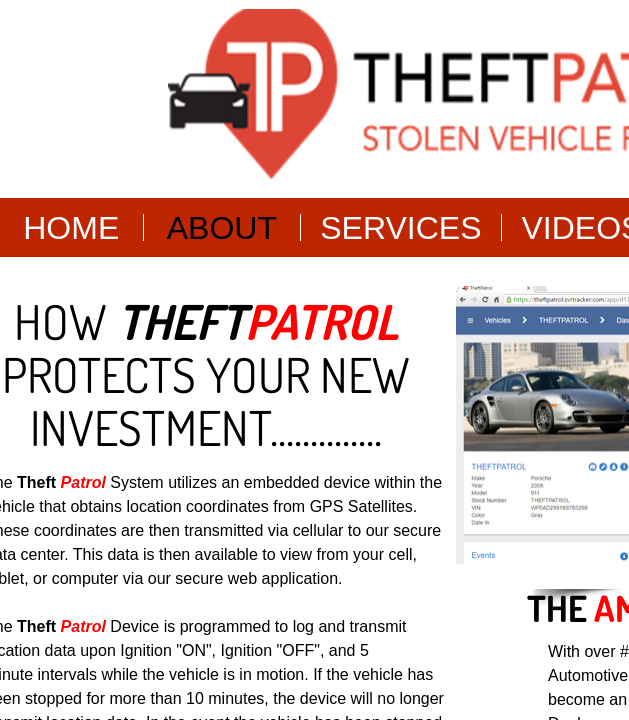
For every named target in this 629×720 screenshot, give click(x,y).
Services (400, 228)
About (222, 228)
